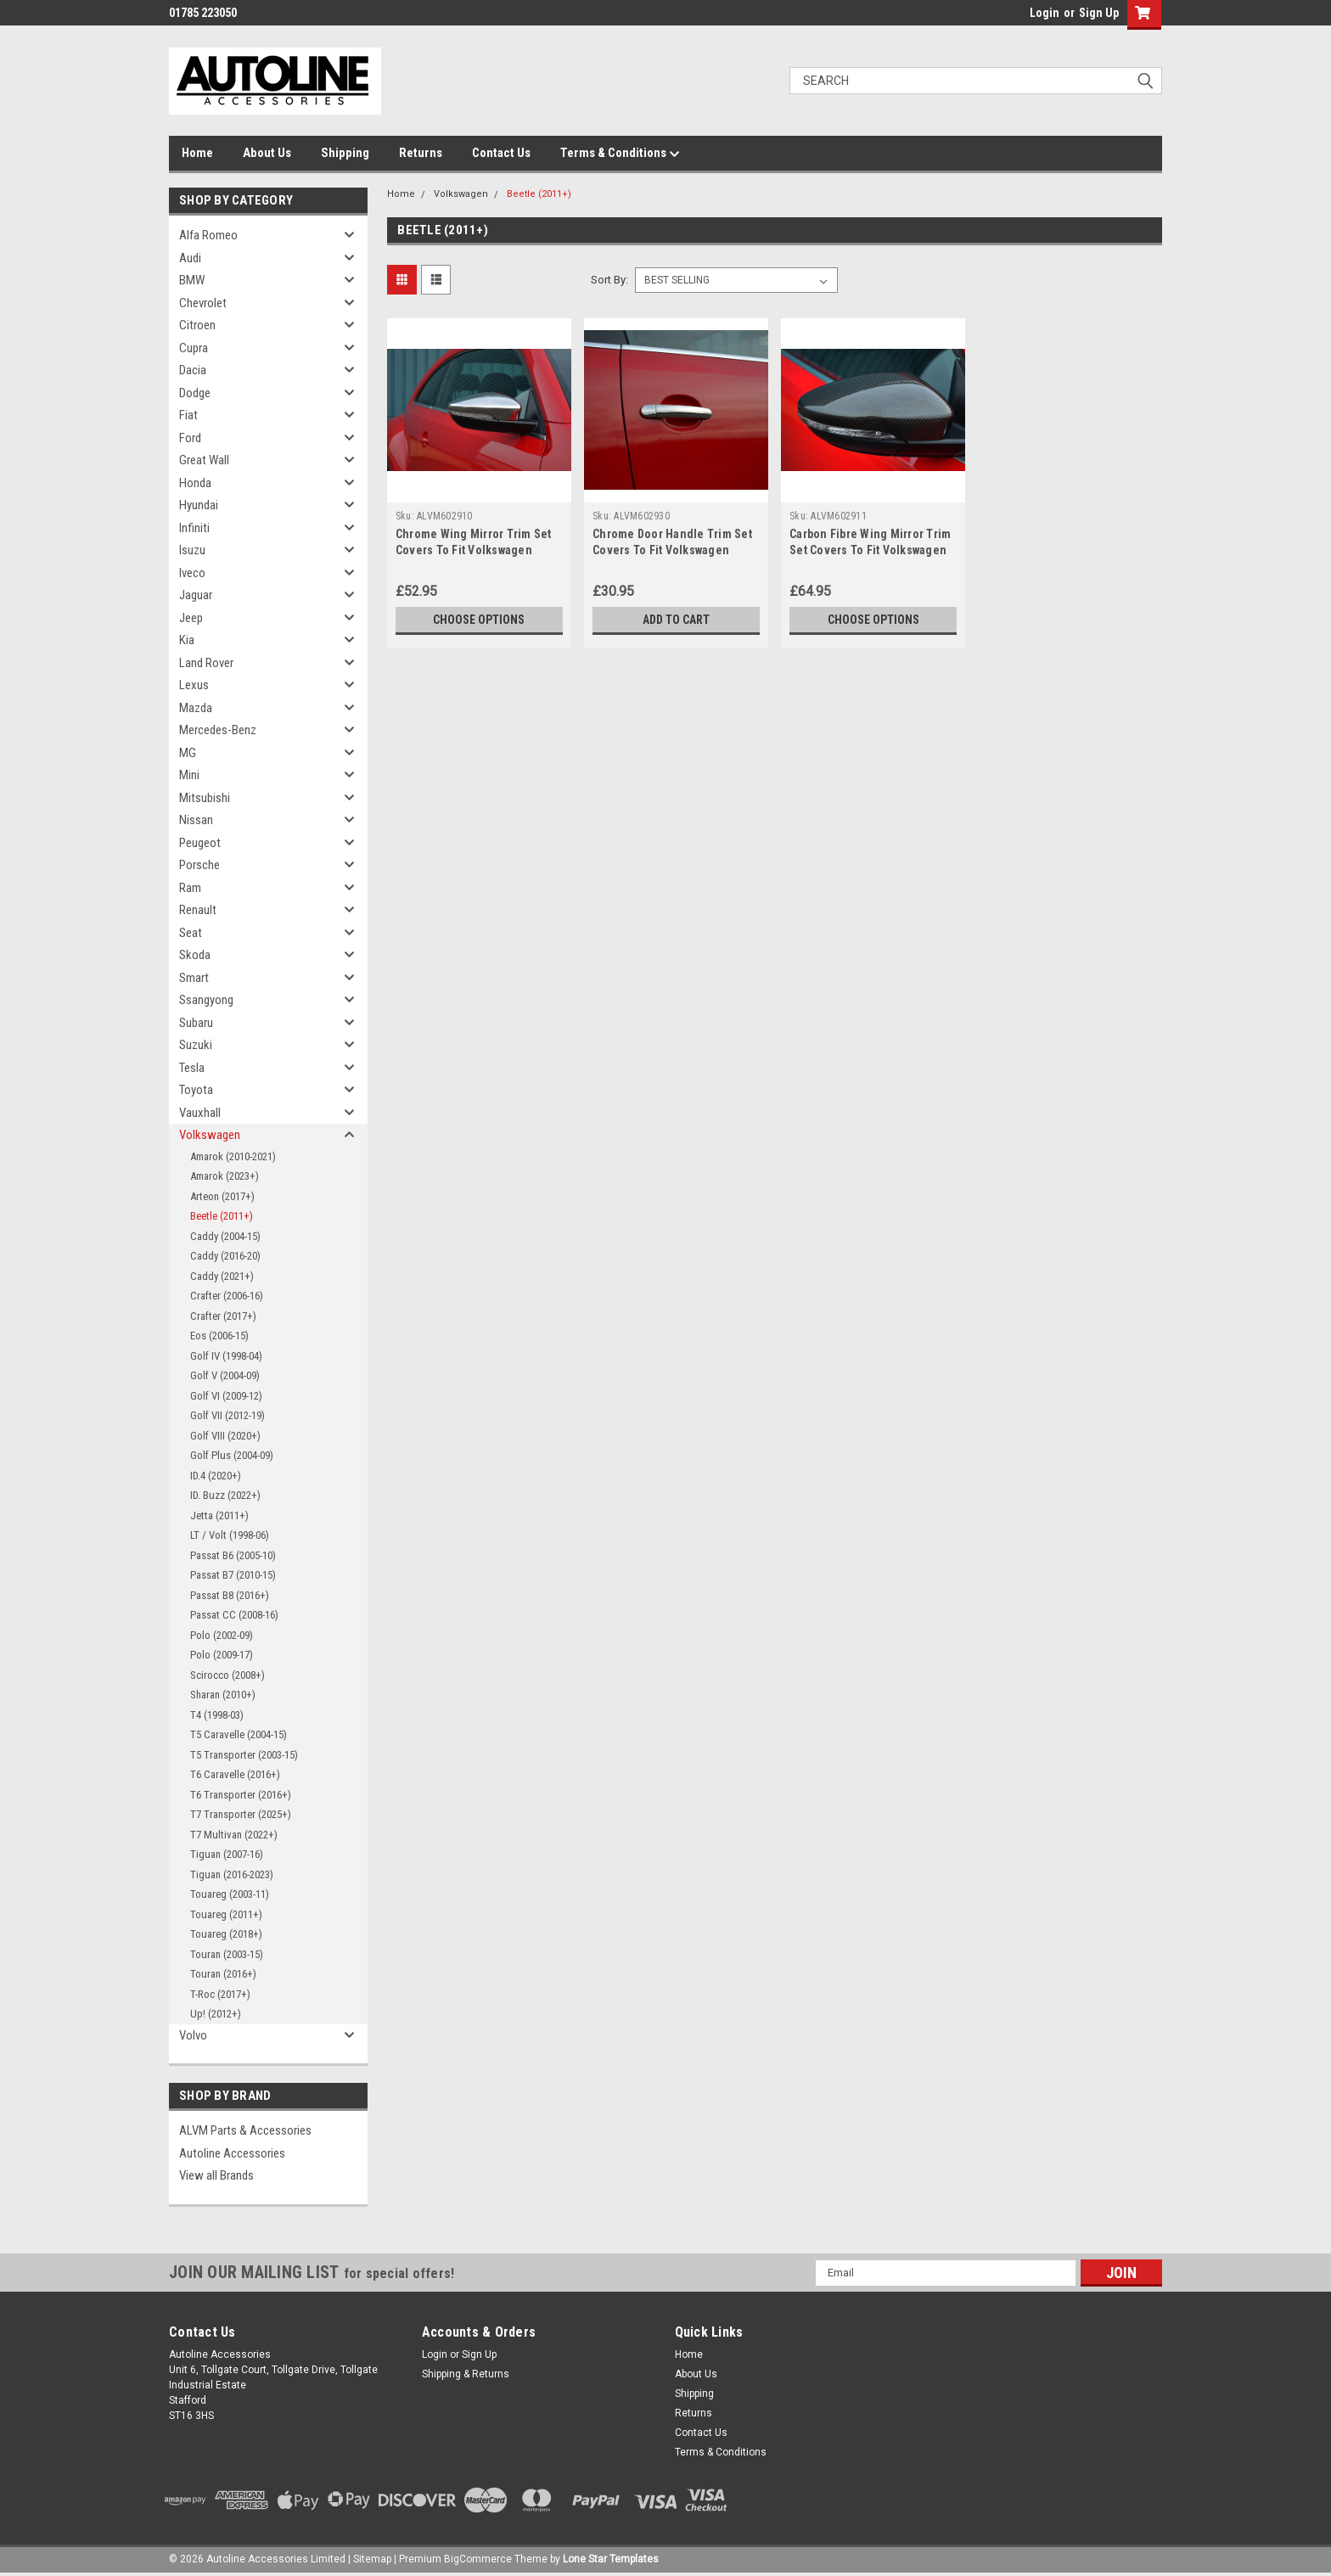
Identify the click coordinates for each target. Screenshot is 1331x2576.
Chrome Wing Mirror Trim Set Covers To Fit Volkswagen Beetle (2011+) (474, 550)
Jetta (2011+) (219, 1515)
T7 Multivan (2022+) (234, 1834)
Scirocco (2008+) (227, 1675)
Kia (186, 640)
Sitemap (372, 2559)
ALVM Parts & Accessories (245, 2130)
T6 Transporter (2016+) (240, 1794)
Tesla (192, 1067)
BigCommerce (478, 2559)
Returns (420, 152)
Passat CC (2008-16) (234, 1614)
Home (197, 152)
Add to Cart (676, 619)
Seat (190, 932)
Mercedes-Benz (217, 730)
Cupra (193, 348)
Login (1044, 13)
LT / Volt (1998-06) (229, 1535)
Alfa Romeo (208, 235)
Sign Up (1099, 13)
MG (187, 752)
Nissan (196, 820)
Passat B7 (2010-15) (233, 1575)
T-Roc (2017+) (220, 1994)
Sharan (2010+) (223, 1694)
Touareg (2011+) (226, 1914)
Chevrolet (203, 303)
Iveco (192, 573)
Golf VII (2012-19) (227, 1415)
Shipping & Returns (465, 2374)
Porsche (199, 865)
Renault (197, 910)
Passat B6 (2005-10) (233, 1555)
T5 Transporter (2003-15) (244, 1754)
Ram (190, 887)
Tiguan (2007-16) (226, 1854)
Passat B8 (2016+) (229, 1595)
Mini (189, 775)
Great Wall (204, 460)
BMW (192, 280)
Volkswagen (209, 1134)
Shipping (345, 152)
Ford (190, 438)
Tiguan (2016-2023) (231, 1874)
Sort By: (609, 279)
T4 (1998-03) (217, 1715)
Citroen (197, 325)
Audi (190, 258)
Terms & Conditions (620, 153)
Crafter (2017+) (223, 1316)
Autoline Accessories (232, 2153)
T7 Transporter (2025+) (240, 1814)
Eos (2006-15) (219, 1335)
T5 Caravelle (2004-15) (238, 1734)
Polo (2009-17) (221, 1654)
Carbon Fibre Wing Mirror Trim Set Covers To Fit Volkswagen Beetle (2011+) (870, 550)
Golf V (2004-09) (225, 1375)
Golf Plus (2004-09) (231, 1455)
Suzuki (195, 1044)
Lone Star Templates (611, 2559)
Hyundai (198, 505)
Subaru (196, 1022)
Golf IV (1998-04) (226, 1356)
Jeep (191, 618)
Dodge (195, 393)
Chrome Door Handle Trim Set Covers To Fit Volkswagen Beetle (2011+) (672, 550)
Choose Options (479, 619)
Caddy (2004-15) (225, 1236)
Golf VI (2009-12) (226, 1395)
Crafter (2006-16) (226, 1295)
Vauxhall (200, 1112)
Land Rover (206, 663)
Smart (194, 977)
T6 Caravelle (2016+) (235, 1774)
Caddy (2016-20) (225, 1255)
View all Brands (216, 2175)
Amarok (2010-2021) (233, 1156)
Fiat (188, 415)
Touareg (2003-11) (229, 1894)
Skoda (195, 954)
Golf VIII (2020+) (225, 1435)
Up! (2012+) (215, 2013)
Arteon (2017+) (222, 1196)
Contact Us (501, 152)
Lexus (194, 685)
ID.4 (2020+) (215, 1475)
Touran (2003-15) (226, 1954)
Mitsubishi (204, 797)
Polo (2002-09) (221, 1635)
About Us (267, 152)
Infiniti (194, 528)
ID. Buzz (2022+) (225, 1495)
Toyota (196, 1089)
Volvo (193, 2035)
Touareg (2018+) (226, 1934)
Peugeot (200, 842)
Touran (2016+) (223, 1973)
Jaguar (195, 595)
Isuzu (192, 550)
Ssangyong (206, 999)
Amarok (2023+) (224, 1176)
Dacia (192, 370)
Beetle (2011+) (221, 1215)
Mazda (195, 708)
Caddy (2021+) (222, 1276)
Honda (195, 483)
